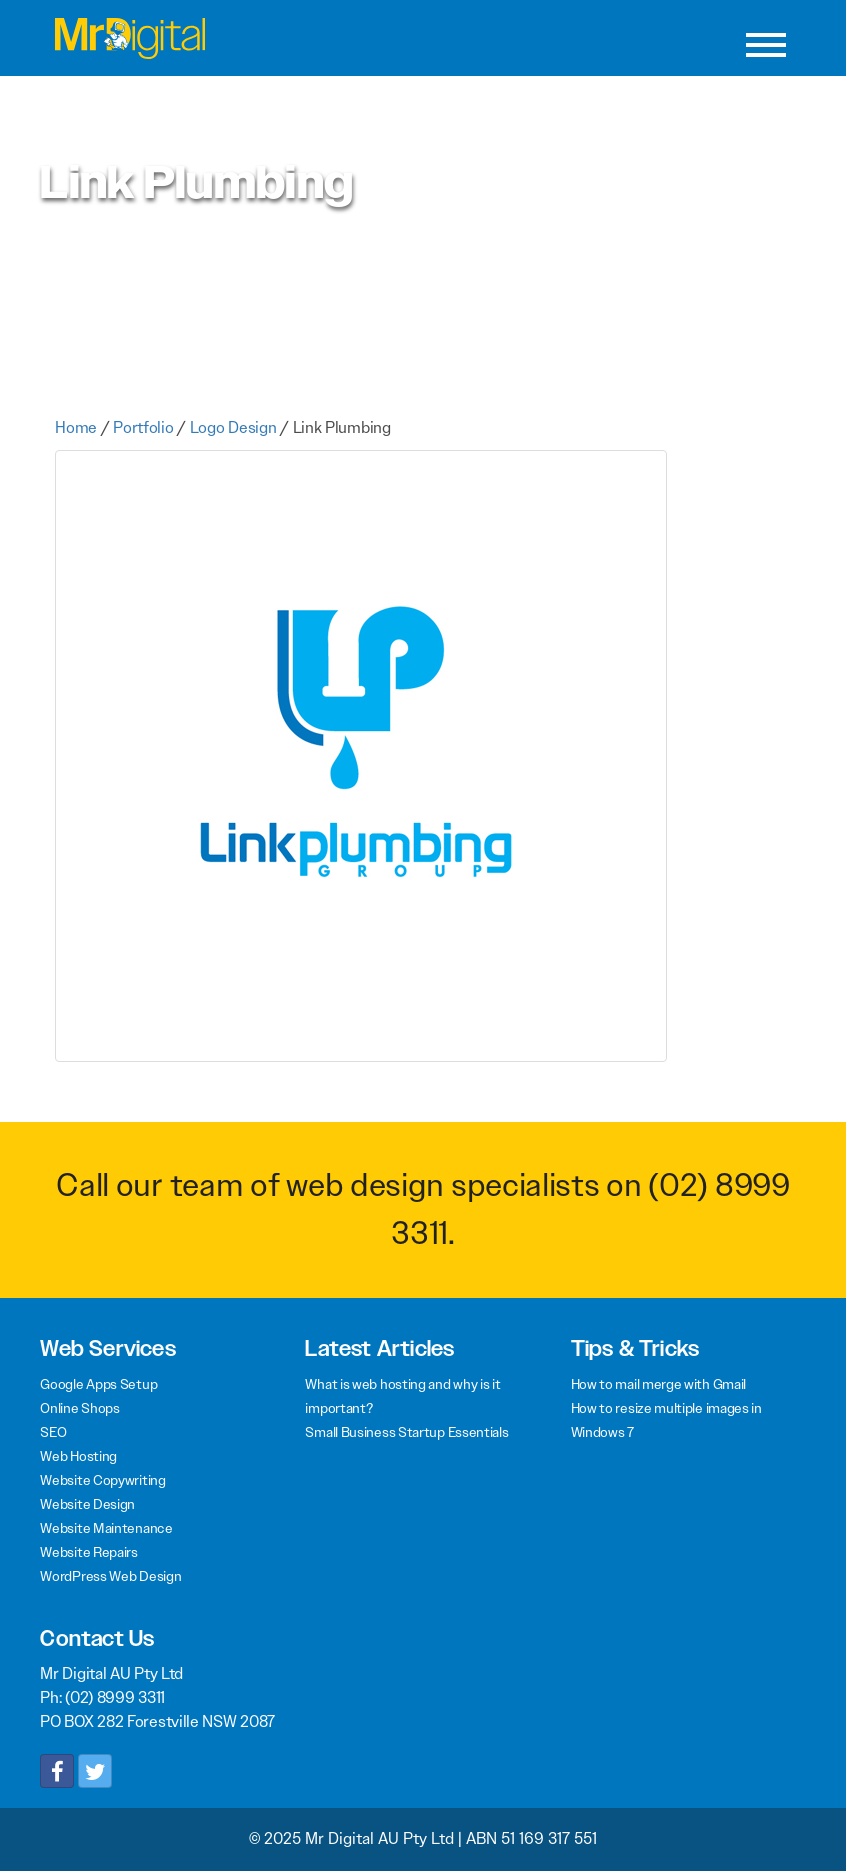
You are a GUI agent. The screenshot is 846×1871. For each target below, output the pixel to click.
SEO (53, 1432)
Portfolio (143, 427)
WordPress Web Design (110, 1576)
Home (76, 427)
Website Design (87, 1504)
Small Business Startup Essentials (406, 1432)
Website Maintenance (106, 1528)
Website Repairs (89, 1552)
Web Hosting (78, 1456)
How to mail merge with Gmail (659, 1384)
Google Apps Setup (98, 1384)
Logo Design (233, 427)
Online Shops (79, 1408)
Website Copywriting (102, 1480)
